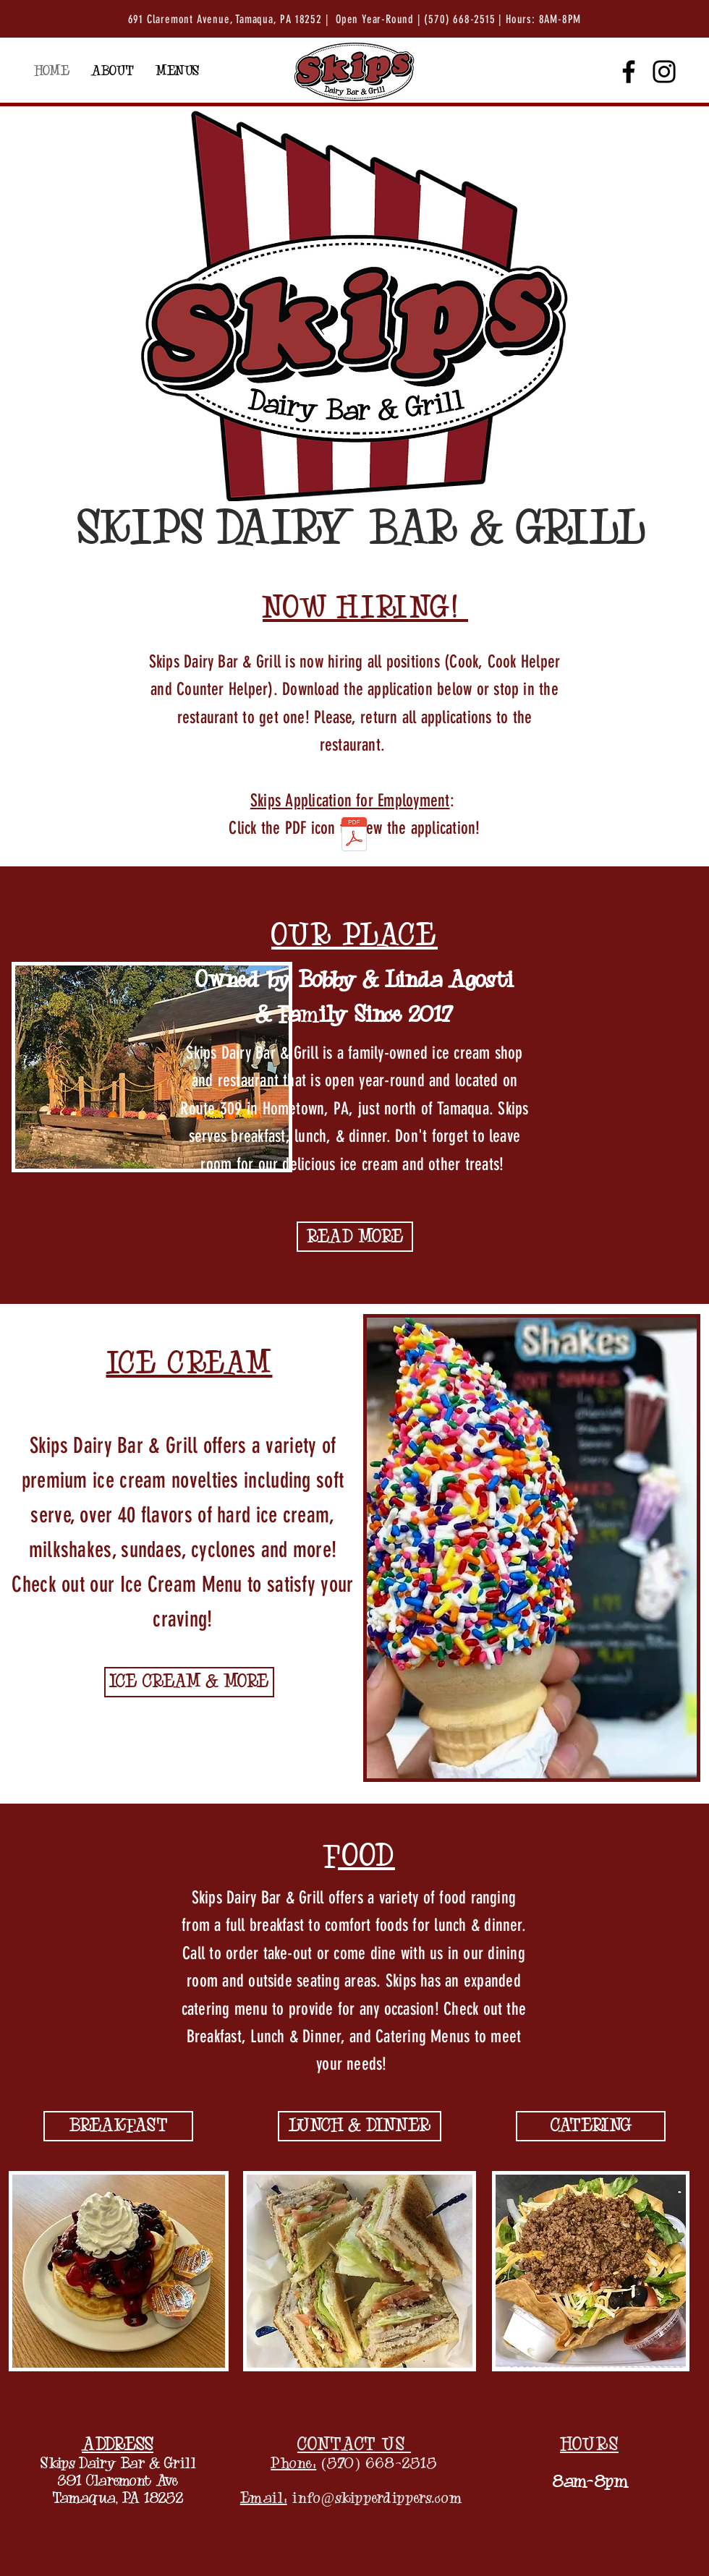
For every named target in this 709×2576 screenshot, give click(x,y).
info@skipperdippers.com (377, 2498)
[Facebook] (629, 71)
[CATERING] (591, 2126)
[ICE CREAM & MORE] (189, 1682)
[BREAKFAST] (118, 2126)
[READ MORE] (355, 1236)
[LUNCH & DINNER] (359, 2126)
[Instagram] (664, 71)
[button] (177, 71)
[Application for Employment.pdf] (354, 835)
